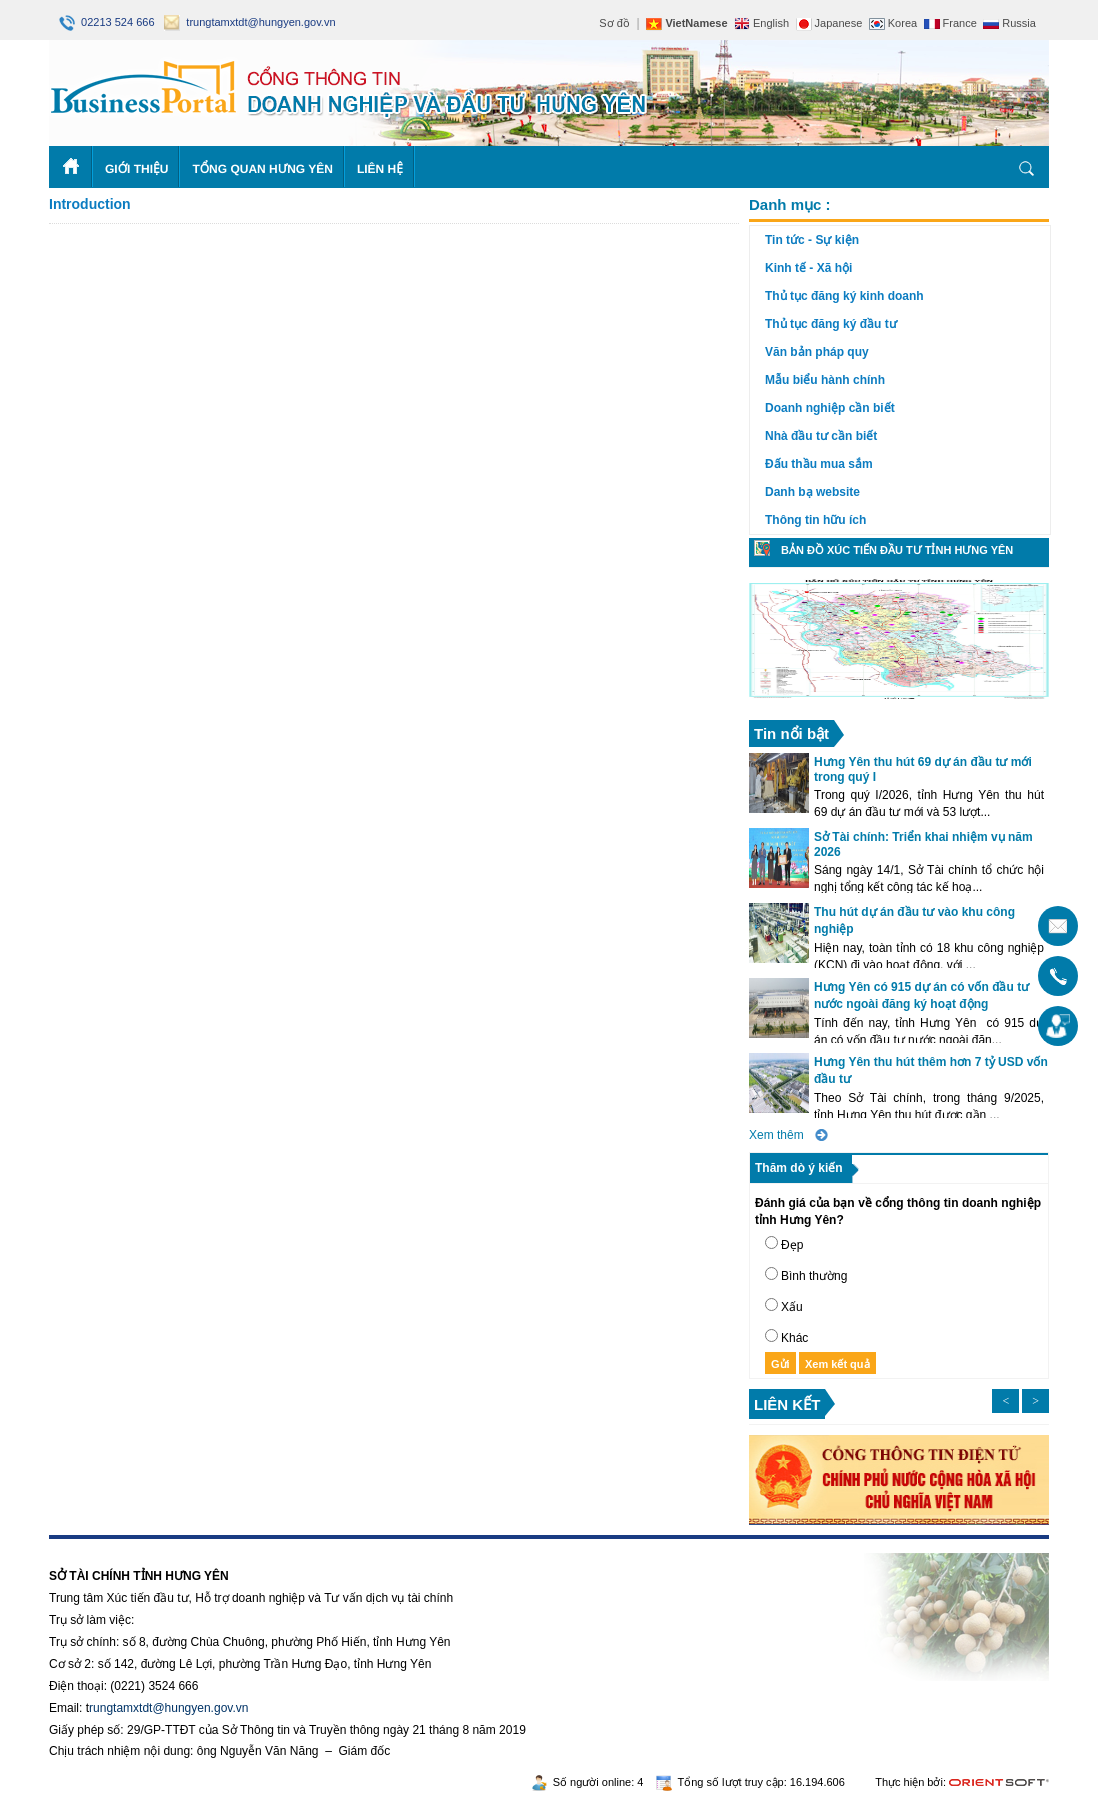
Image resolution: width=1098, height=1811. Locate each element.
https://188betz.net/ (100, 1546)
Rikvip (170, 1546)
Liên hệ (380, 169)
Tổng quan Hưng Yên (262, 169)
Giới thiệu (136, 169)
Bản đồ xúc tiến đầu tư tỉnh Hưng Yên (897, 550)
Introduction (90, 204)
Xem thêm (776, 1135)
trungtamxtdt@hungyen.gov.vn (249, 22)
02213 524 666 (108, 22)
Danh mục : (790, 204)
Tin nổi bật (791, 733)
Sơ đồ (614, 23)
